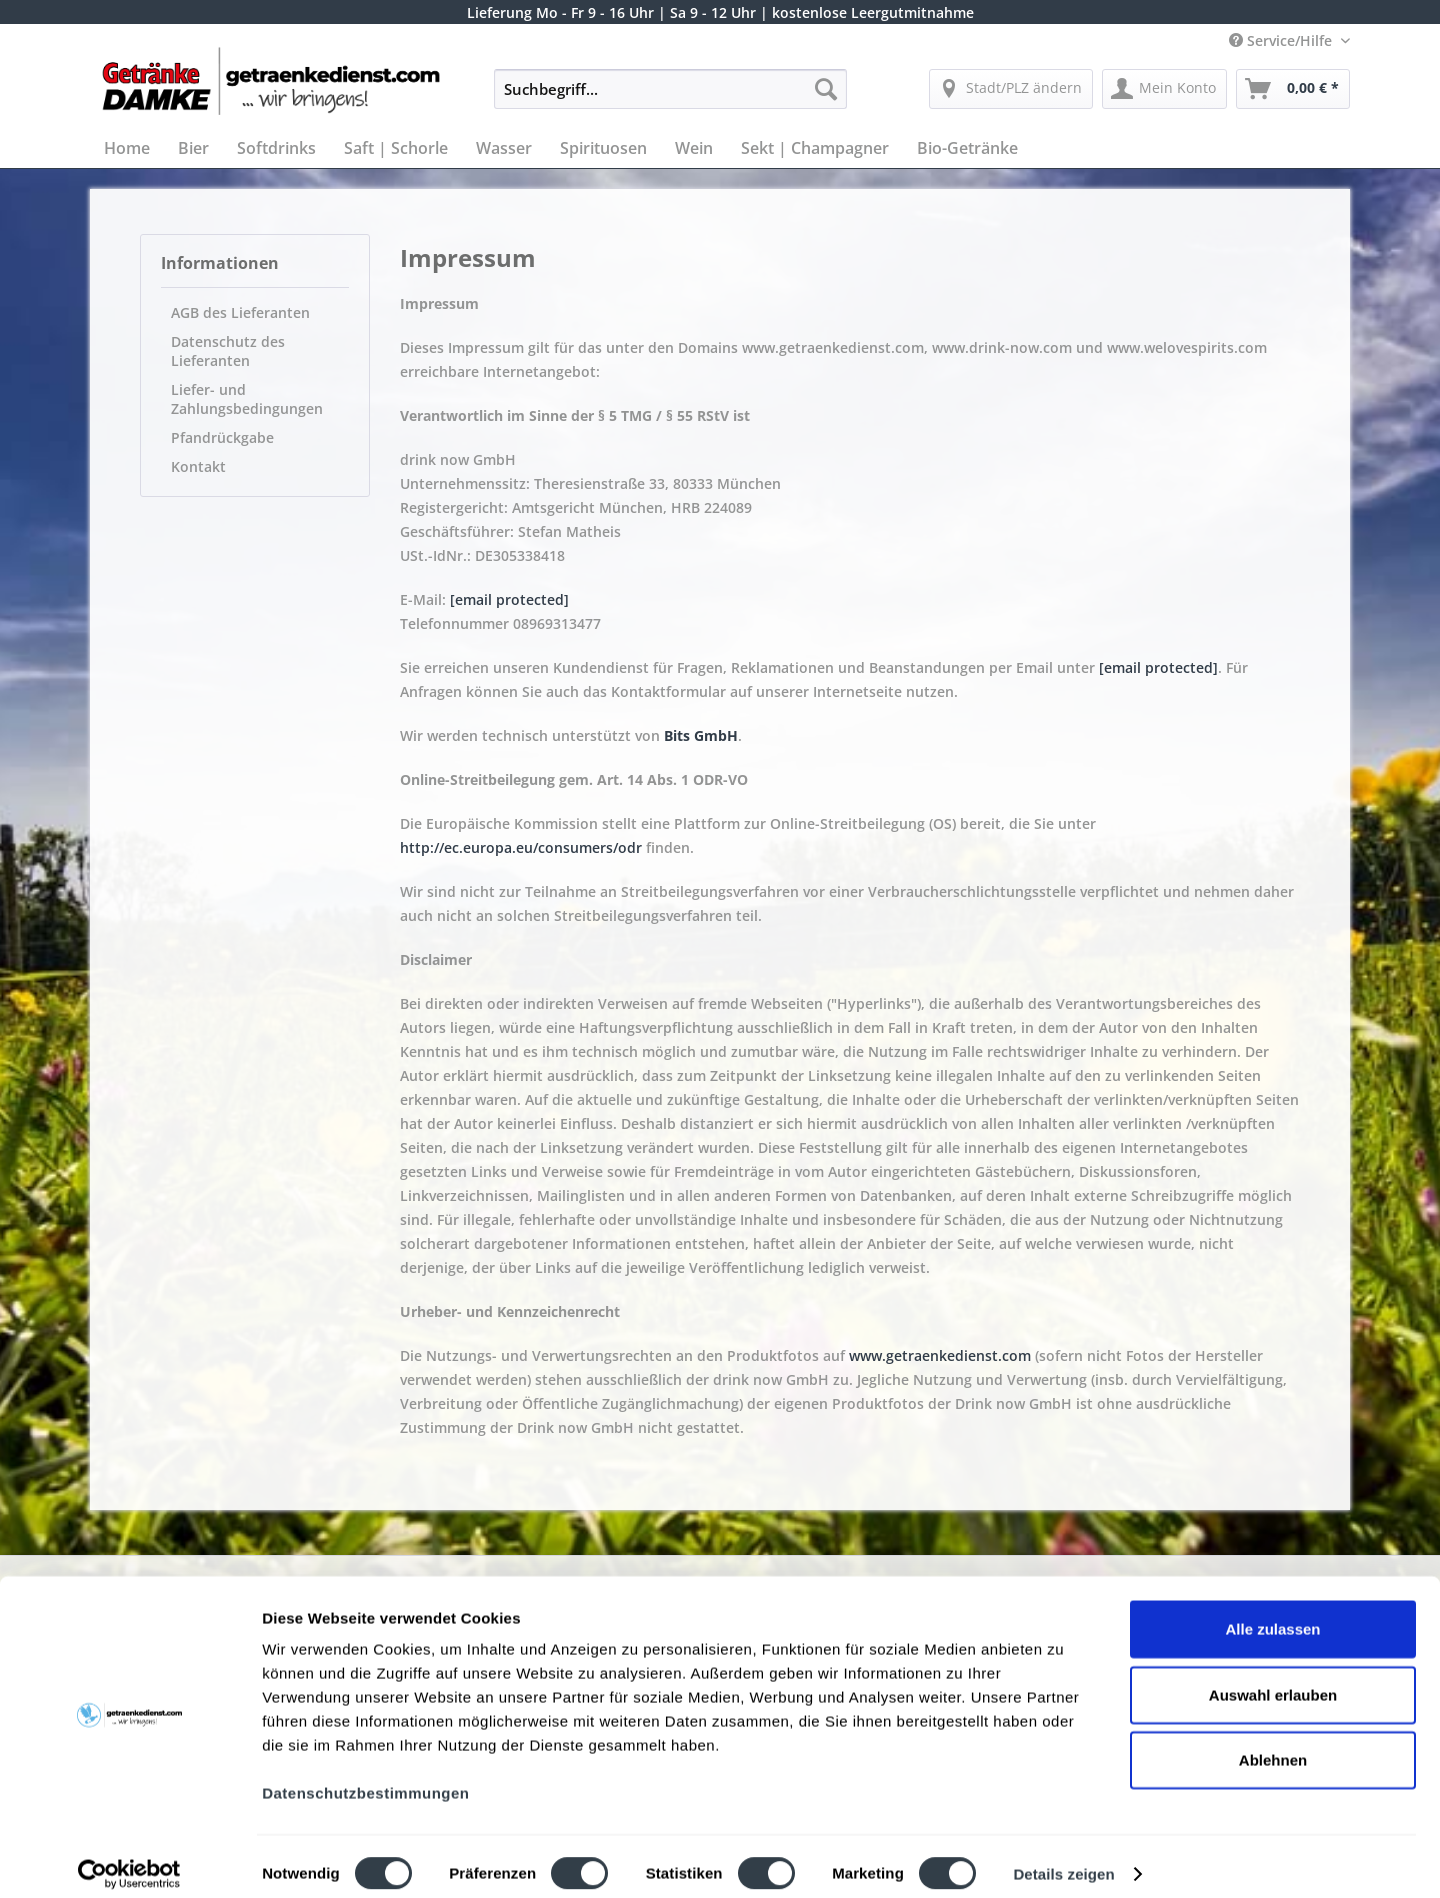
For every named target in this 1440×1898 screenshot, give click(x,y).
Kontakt (198, 466)
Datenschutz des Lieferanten (228, 351)
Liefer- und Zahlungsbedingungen (247, 399)
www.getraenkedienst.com (940, 1355)
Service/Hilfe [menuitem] (1282, 40)
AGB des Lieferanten (240, 312)
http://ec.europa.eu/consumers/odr (521, 847)
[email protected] (509, 599)
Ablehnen (1273, 1744)
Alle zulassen (1272, 1613)
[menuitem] (670, 98)
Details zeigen (1063, 1858)
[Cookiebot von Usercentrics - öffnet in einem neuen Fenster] (129, 1859)
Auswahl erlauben (1273, 1679)
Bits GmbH (701, 735)
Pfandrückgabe (222, 437)
